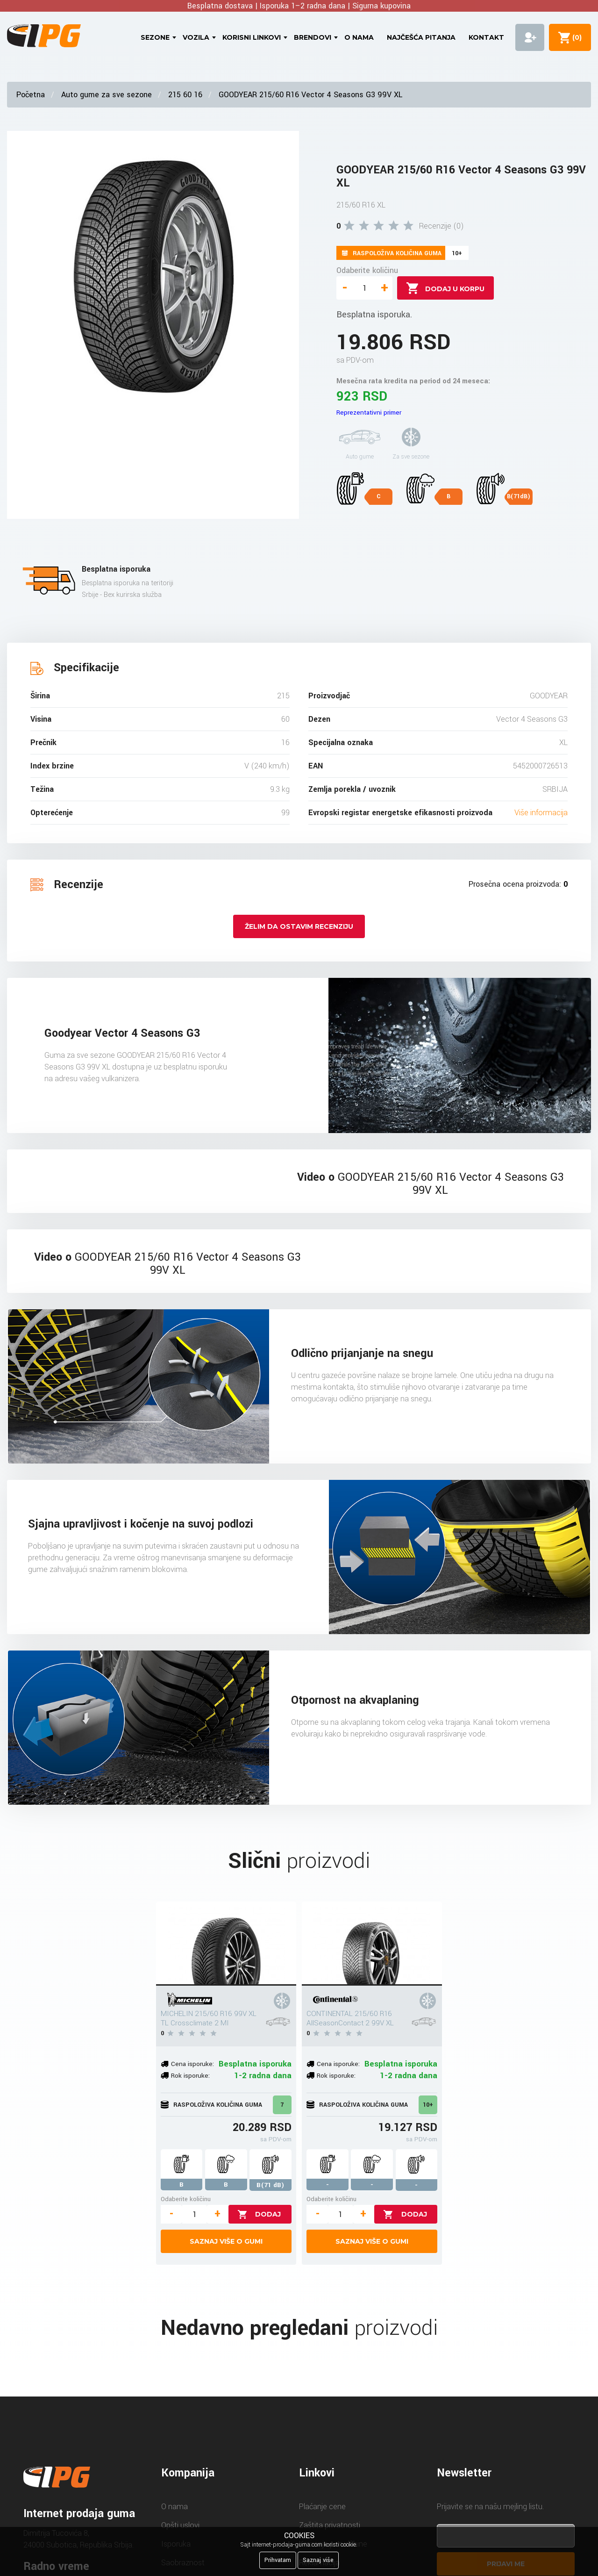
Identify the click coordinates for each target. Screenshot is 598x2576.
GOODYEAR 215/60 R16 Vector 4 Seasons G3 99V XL (310, 94)
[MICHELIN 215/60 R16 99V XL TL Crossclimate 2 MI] (226, 1944)
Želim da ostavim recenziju (299, 926)
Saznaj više (318, 2560)
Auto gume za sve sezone (106, 94)
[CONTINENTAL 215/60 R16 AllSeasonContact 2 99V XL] (372, 1944)
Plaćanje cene (322, 2506)
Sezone (155, 37)
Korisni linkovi (251, 37)
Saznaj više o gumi (226, 2241)
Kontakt (486, 37)
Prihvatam (277, 2560)
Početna (30, 94)
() (575, 37)
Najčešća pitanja (421, 37)
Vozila (196, 37)
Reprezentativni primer (368, 412)
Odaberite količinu (367, 270)
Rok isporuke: (190, 2075)
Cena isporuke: (192, 2063)
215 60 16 (185, 94)
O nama (359, 37)
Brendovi (312, 37)
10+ (428, 2105)
